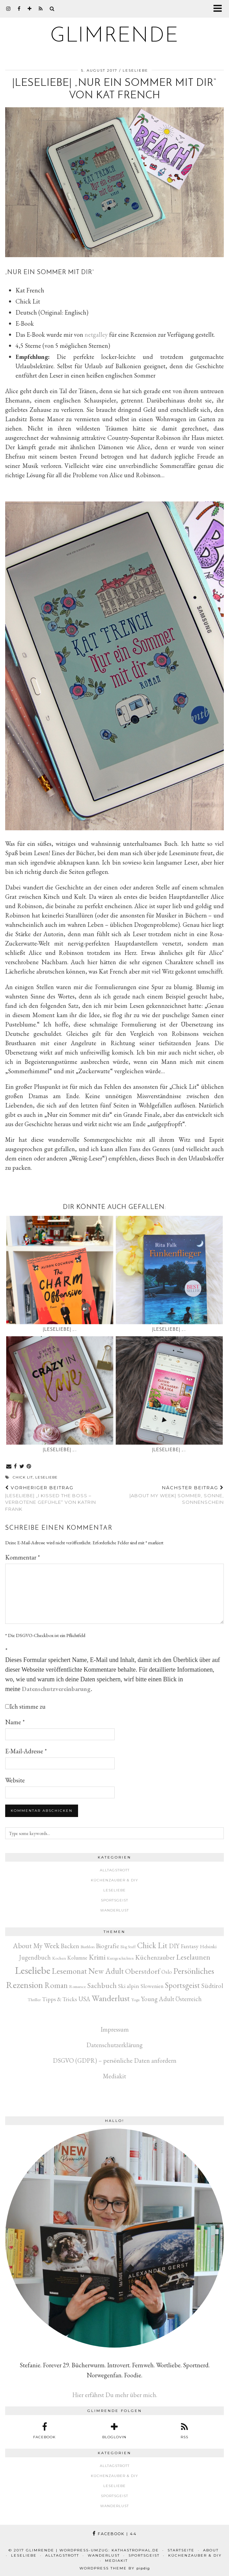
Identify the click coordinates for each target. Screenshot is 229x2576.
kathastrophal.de (135, 2550)
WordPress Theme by (114, 2568)
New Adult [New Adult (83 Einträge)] (106, 1971)
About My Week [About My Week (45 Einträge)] (36, 1945)
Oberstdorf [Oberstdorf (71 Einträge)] (142, 1971)
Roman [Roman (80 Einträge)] (56, 1985)
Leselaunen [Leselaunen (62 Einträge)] (193, 1957)
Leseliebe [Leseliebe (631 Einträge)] (32, 1970)
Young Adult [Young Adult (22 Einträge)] (157, 1999)
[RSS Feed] (41, 9)
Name (15, 1722)
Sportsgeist (114, 1900)
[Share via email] (9, 1467)
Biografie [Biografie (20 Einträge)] (107, 1946)
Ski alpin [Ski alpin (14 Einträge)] (128, 1986)
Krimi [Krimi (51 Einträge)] (97, 1957)
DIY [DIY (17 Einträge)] (174, 1946)
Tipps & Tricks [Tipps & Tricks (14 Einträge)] (59, 1999)
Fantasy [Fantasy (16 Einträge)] (190, 1946)
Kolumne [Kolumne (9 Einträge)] (77, 1957)
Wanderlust (114, 1910)
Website (15, 1780)
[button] (220, 9)
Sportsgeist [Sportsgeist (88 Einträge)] (182, 1985)
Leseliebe (135, 70)
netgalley (96, 334)
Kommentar (22, 1557)
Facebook (115, 2533)
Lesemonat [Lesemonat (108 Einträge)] (69, 1970)
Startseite (181, 2550)
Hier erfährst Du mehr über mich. (114, 2395)
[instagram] (8, 9)
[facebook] (19, 9)
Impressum (115, 2029)
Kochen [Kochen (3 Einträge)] (59, 1958)
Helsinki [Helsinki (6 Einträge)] (208, 1946)
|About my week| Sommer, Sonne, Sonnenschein (169, 1495)
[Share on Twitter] (22, 1467)
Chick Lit (23, 1477)
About (211, 2550)
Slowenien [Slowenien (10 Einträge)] (152, 1986)
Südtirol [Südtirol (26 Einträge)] (212, 1985)
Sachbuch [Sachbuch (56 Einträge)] (102, 1985)
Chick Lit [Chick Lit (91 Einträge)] (152, 1945)
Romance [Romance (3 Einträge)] (77, 1986)
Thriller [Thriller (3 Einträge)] (34, 2000)
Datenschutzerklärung (114, 2045)
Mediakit (114, 2076)
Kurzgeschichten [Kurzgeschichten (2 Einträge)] (120, 1958)
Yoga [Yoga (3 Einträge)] (135, 2000)
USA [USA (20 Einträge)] (84, 1999)
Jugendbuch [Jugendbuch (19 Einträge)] (35, 1957)
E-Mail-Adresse (26, 1751)
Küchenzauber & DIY (114, 1880)
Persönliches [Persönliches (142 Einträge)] (193, 1970)
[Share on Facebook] (15, 1467)
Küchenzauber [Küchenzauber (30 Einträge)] (155, 1957)
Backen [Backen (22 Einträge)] (70, 1946)
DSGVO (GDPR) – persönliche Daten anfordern (114, 2060)
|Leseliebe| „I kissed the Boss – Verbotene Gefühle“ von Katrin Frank (60, 1498)
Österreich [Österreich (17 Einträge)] (188, 1999)
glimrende (114, 36)
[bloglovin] (30, 9)
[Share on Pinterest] (29, 1467)
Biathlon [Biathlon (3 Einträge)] (87, 1947)
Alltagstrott (115, 1870)
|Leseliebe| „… (60, 1329)
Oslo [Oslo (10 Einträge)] (166, 1972)
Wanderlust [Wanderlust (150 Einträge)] (111, 1998)
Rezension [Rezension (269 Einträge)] (24, 1985)
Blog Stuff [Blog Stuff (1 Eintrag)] (128, 1946)
